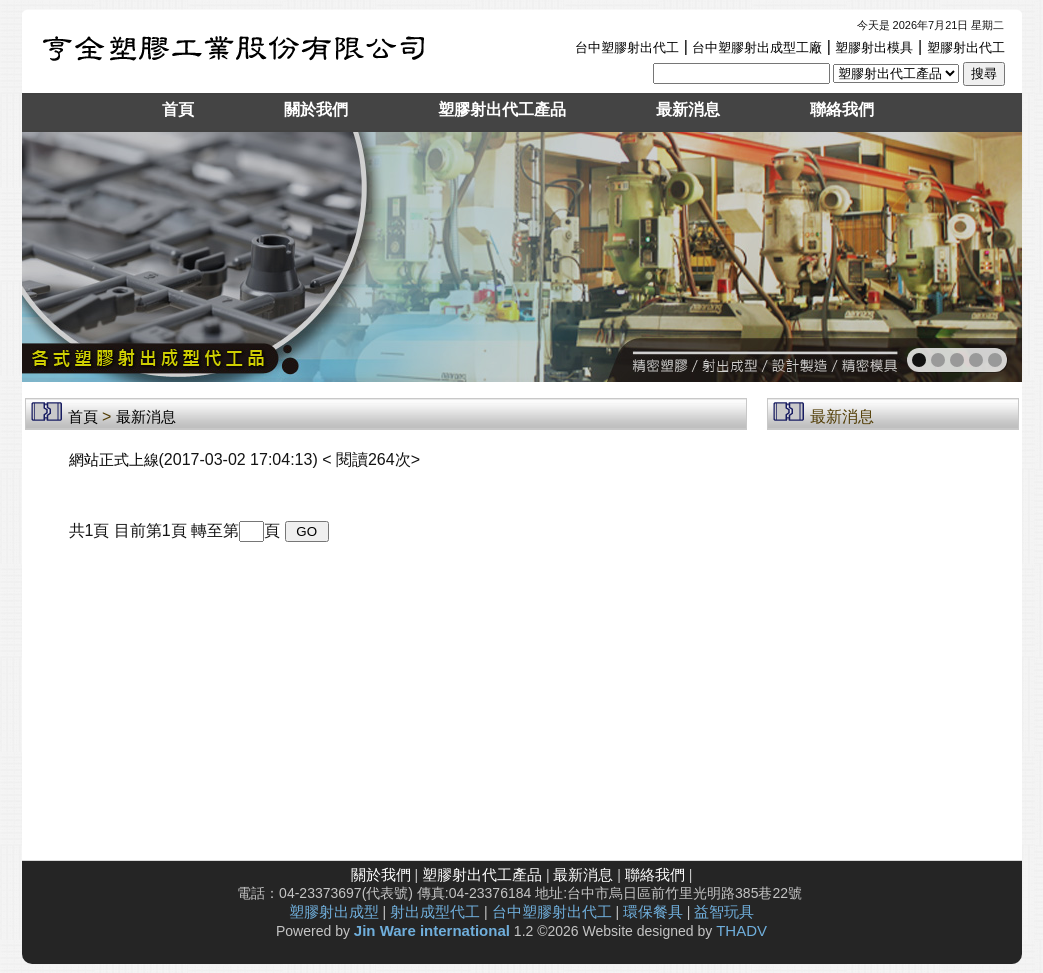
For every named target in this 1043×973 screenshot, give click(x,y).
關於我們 (316, 109)
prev (80, 255)
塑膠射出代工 (966, 47)
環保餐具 (653, 911)
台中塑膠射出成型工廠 (757, 47)
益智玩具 (724, 911)
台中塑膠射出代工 (627, 47)
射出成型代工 (435, 911)
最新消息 (688, 109)
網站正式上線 (114, 459)
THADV (741, 930)
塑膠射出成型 (334, 911)
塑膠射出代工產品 (502, 109)
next (963, 255)
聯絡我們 (842, 109)
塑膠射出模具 (874, 47)
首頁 (178, 109)
